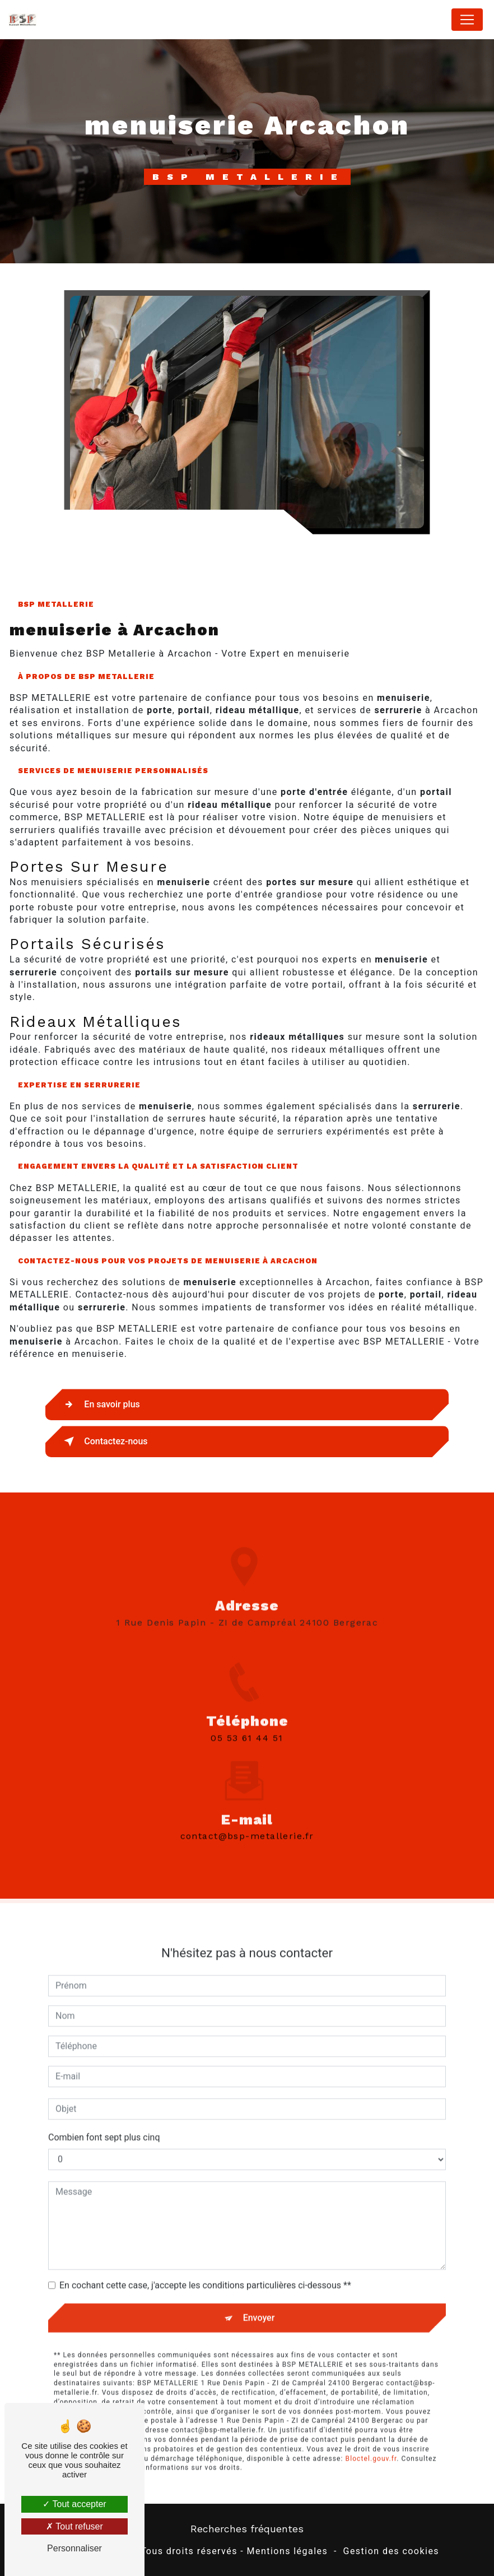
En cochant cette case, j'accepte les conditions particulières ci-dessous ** (205, 2262)
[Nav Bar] (467, 19)
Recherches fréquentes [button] (247, 2529)
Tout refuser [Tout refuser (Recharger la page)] (74, 2526)
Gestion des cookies (391, 2551)
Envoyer (259, 2295)
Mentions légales (287, 2551)
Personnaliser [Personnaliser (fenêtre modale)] (74, 2548)
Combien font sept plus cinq (104, 2114)
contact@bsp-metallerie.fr (247, 1813)
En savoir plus (100, 1404)
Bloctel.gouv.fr (371, 2436)
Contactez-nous (104, 1441)
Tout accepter (74, 2504)
